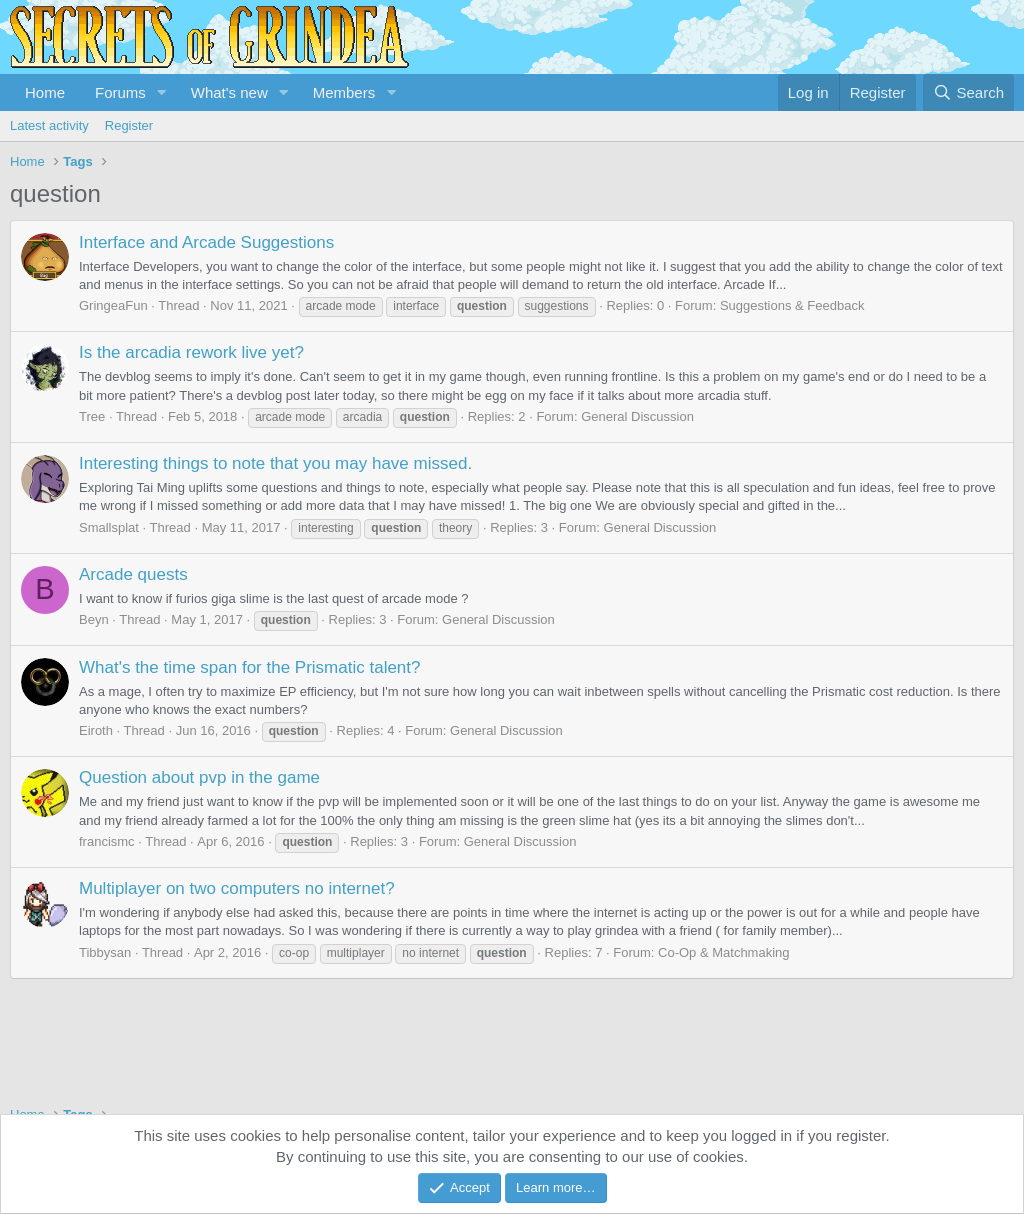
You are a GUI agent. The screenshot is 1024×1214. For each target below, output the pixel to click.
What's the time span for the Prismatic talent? (250, 667)
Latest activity (49, 125)
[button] (162, 92)
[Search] (968, 92)
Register (129, 125)
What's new (229, 92)
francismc (107, 841)
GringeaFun (113, 305)
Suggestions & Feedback (792, 305)
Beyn (94, 619)
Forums (120, 92)
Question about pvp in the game (199, 777)
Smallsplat (109, 527)
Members (344, 92)
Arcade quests (133, 574)
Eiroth (96, 730)
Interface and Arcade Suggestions (206, 242)
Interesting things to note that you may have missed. (275, 463)
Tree (92, 416)
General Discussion (637, 416)
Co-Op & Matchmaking (724, 952)
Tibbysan (105, 952)
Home (45, 92)
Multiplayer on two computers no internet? (237, 888)
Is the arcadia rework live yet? (191, 352)
